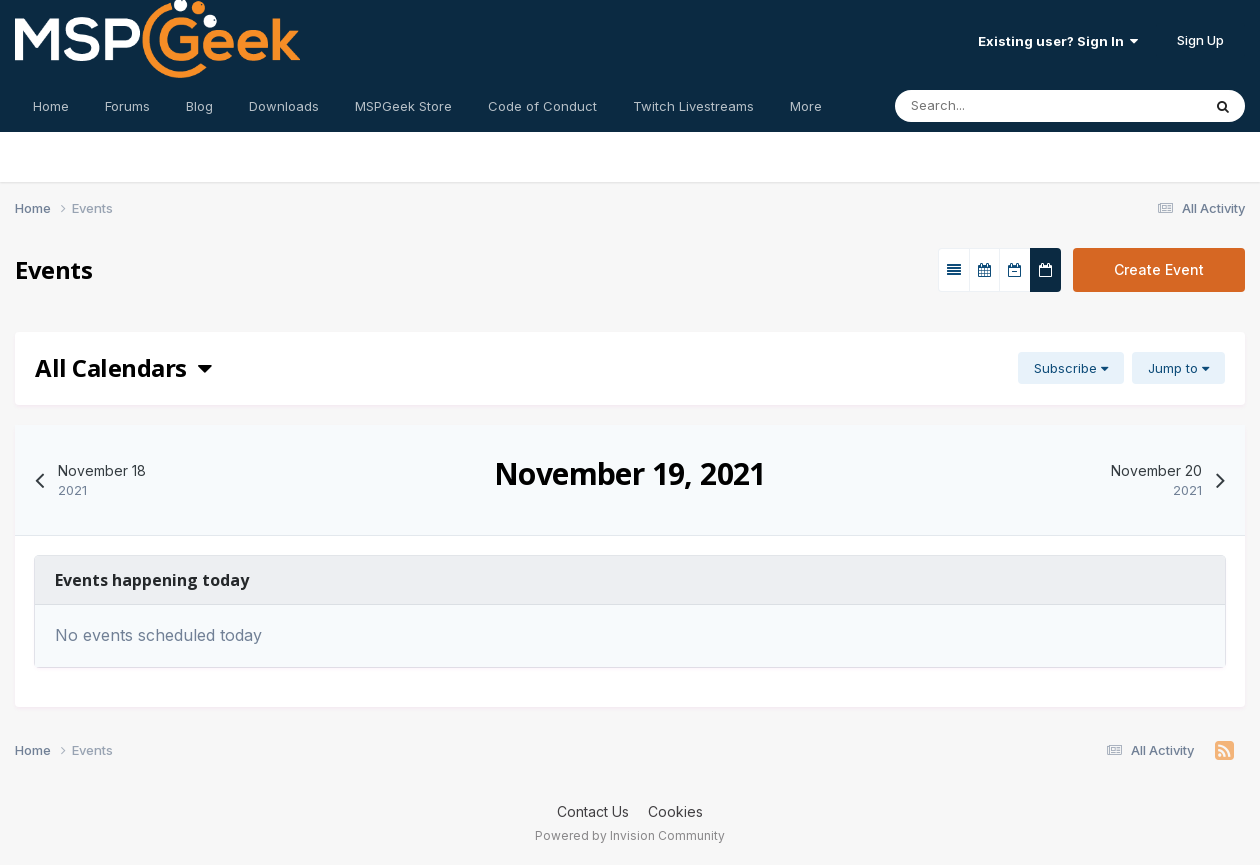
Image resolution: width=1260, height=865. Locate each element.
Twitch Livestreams (693, 106)
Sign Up (1200, 40)
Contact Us (593, 811)
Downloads (284, 106)
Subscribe (1071, 368)
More (806, 106)
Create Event (1159, 269)
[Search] (1008, 106)
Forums (127, 106)
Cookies (675, 811)
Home (51, 106)
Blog (199, 106)
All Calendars (123, 367)
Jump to (1178, 368)
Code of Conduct (542, 106)
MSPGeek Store (403, 106)
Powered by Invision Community (630, 835)
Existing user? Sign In (1058, 41)
